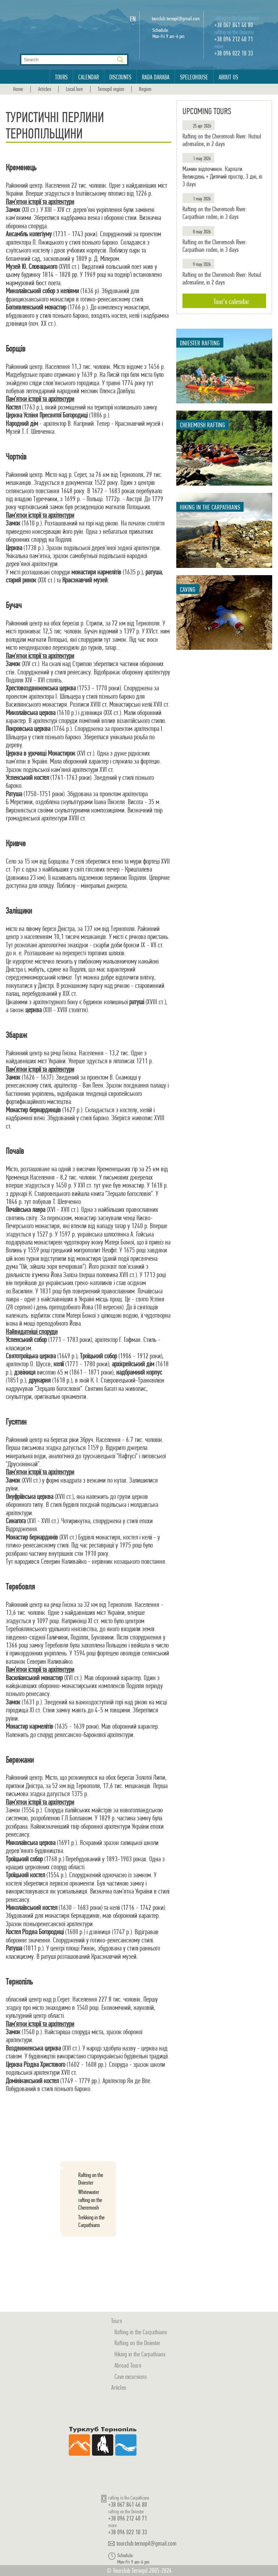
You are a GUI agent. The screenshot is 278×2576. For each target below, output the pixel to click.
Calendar (88, 77)
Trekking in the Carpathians (91, 2221)
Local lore (74, 89)
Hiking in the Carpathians (139, 2354)
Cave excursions (130, 2376)
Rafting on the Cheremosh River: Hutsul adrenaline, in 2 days (221, 140)
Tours (61, 77)
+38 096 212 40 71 (233, 39)
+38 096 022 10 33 (233, 53)
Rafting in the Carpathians (140, 2332)
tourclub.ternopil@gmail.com (176, 19)
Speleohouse (194, 77)
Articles (44, 89)
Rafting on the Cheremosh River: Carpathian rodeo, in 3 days (214, 212)
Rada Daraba (155, 77)
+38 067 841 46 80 (233, 25)
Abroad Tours (127, 2365)
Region (145, 89)
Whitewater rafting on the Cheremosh (90, 2199)
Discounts (120, 77)
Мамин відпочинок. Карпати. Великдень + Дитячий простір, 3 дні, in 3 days (222, 176)
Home (18, 89)
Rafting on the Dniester (90, 2178)
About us (228, 77)
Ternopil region (111, 89)
